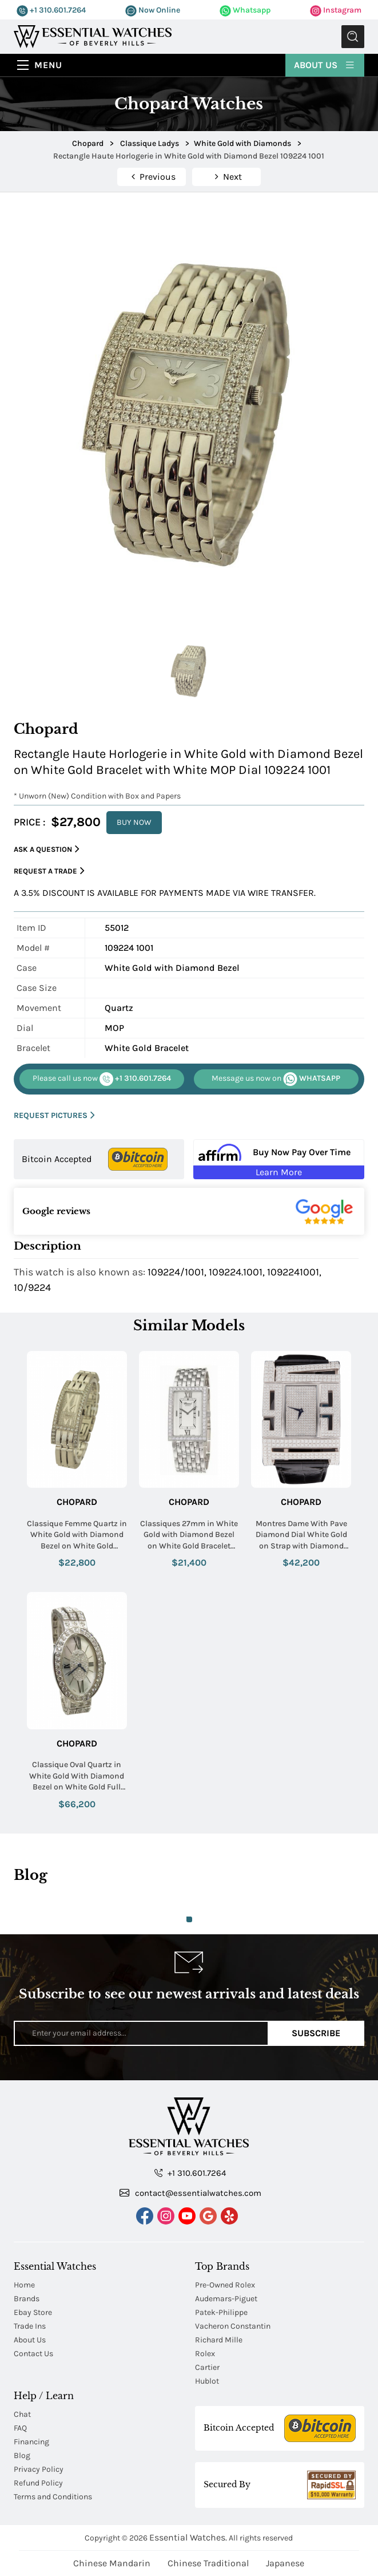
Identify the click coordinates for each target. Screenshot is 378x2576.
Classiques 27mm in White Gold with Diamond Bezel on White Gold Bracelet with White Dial (189, 1535)
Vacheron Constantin (232, 2326)
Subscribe (316, 2033)
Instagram (335, 10)
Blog (22, 2455)
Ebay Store (33, 2312)
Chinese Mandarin (111, 2563)
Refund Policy (38, 2483)
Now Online (152, 10)
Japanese (285, 2563)
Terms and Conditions (53, 2497)
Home (24, 2285)
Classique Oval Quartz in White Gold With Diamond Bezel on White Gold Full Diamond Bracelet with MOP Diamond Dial (76, 1776)
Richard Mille (218, 2340)
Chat (22, 2414)
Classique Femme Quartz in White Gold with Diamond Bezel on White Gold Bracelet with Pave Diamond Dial (77, 1535)
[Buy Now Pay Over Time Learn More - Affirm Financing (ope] (278, 1159)
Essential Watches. (188, 2537)
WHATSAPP (276, 1079)
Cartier (207, 2367)
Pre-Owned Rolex (225, 2285)
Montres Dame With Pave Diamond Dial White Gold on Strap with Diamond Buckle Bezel (301, 1535)
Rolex (205, 2353)
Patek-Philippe (221, 2312)
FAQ (20, 2428)
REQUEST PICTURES (54, 1115)
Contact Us (33, 2353)
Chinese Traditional (208, 2563)
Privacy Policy (38, 2469)
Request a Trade (49, 871)
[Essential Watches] (93, 36)
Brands (26, 2299)
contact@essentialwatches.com (190, 2192)
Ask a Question (46, 849)
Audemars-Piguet (226, 2299)
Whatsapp (245, 10)
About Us (325, 64)
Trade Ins (30, 2326)
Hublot (207, 2381)
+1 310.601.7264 (51, 10)
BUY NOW (134, 822)
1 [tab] (189, 1919)
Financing (31, 2442)
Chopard (77, 1501)
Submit (352, 36)
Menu (48, 65)
